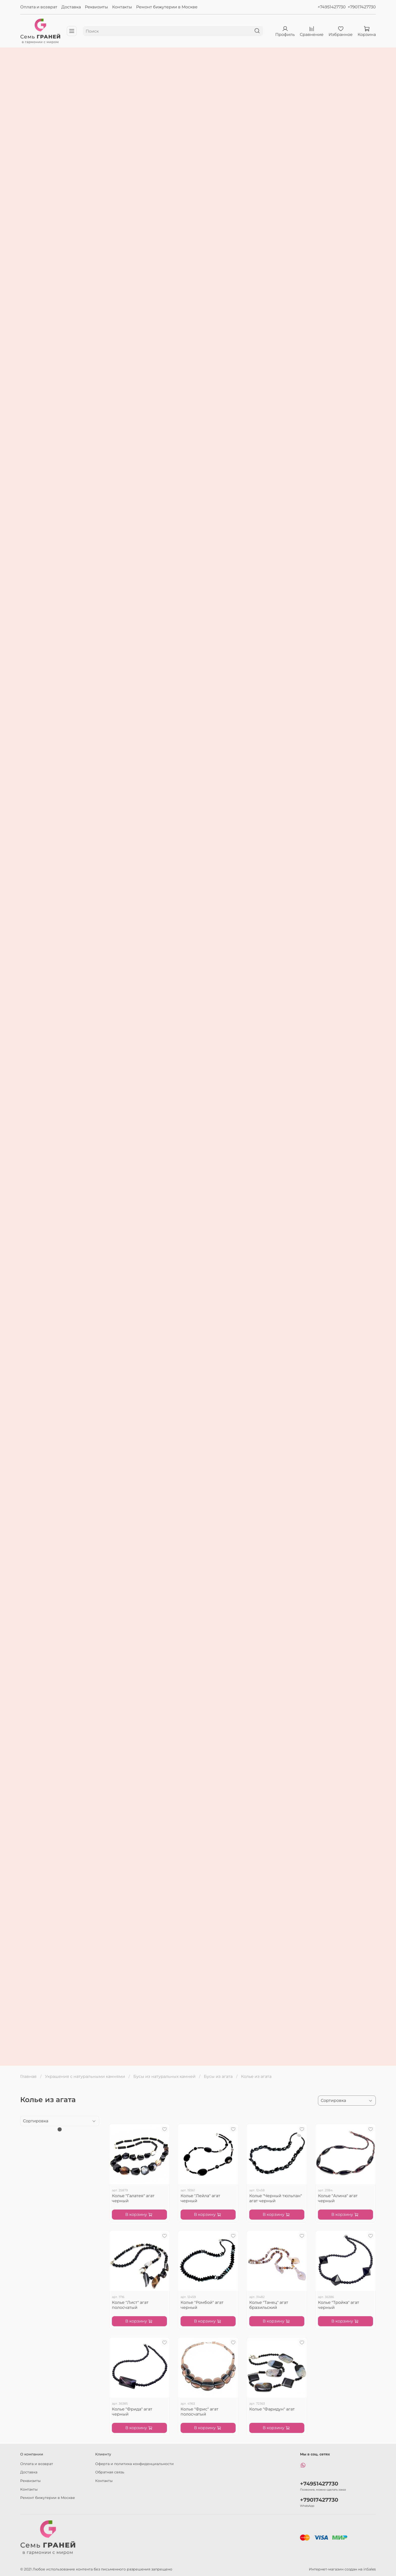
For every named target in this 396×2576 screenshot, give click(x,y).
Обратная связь (109, 2472)
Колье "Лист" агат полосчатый (130, 2305)
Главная (28, 2076)
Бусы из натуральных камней (164, 2076)
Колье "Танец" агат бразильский (268, 2305)
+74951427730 (332, 7)
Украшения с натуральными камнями (85, 2076)
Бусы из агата (218, 2076)
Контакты (122, 7)
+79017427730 (362, 7)
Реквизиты (96, 7)
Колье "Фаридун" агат (272, 2409)
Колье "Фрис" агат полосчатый (199, 2412)
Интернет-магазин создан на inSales (342, 2569)
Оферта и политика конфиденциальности (134, 2464)
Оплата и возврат (38, 7)
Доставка (71, 7)
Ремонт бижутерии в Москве (166, 7)
